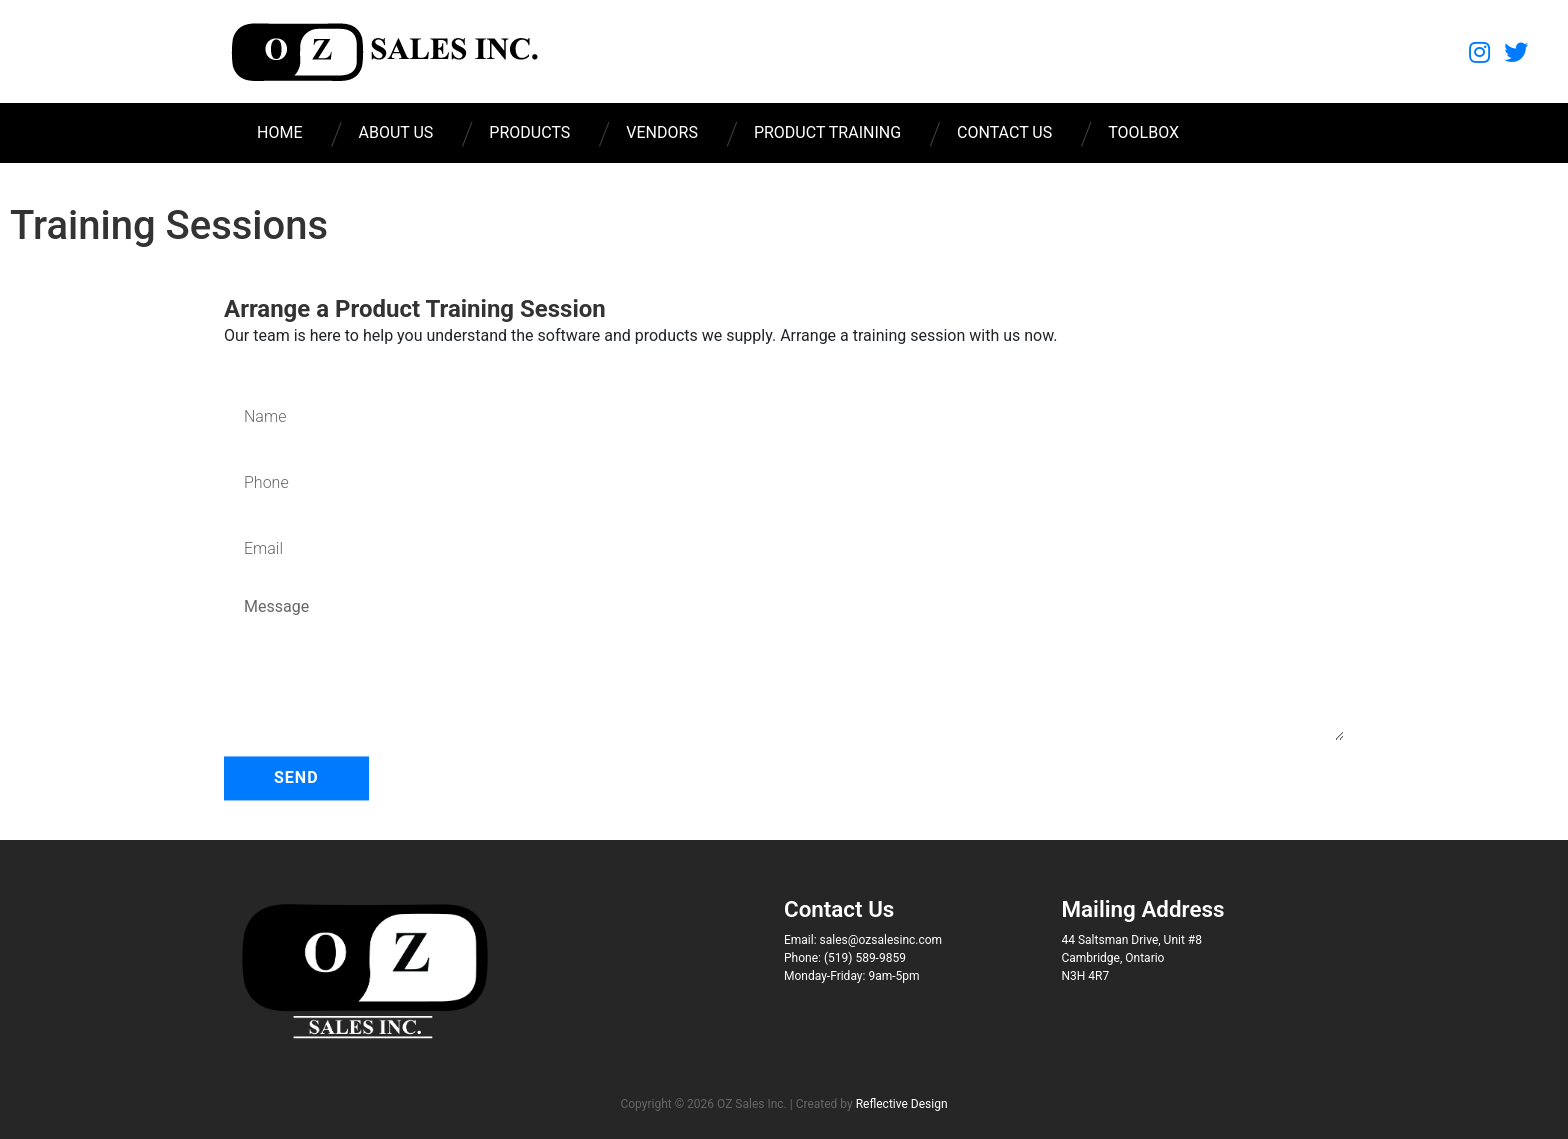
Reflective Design (902, 1104)
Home (279, 132)
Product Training (827, 132)
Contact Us (1004, 132)
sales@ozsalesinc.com (881, 940)
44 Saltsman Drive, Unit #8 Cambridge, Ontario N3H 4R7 (1132, 958)
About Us (395, 132)
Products (529, 132)
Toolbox (1143, 132)
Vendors (662, 132)
